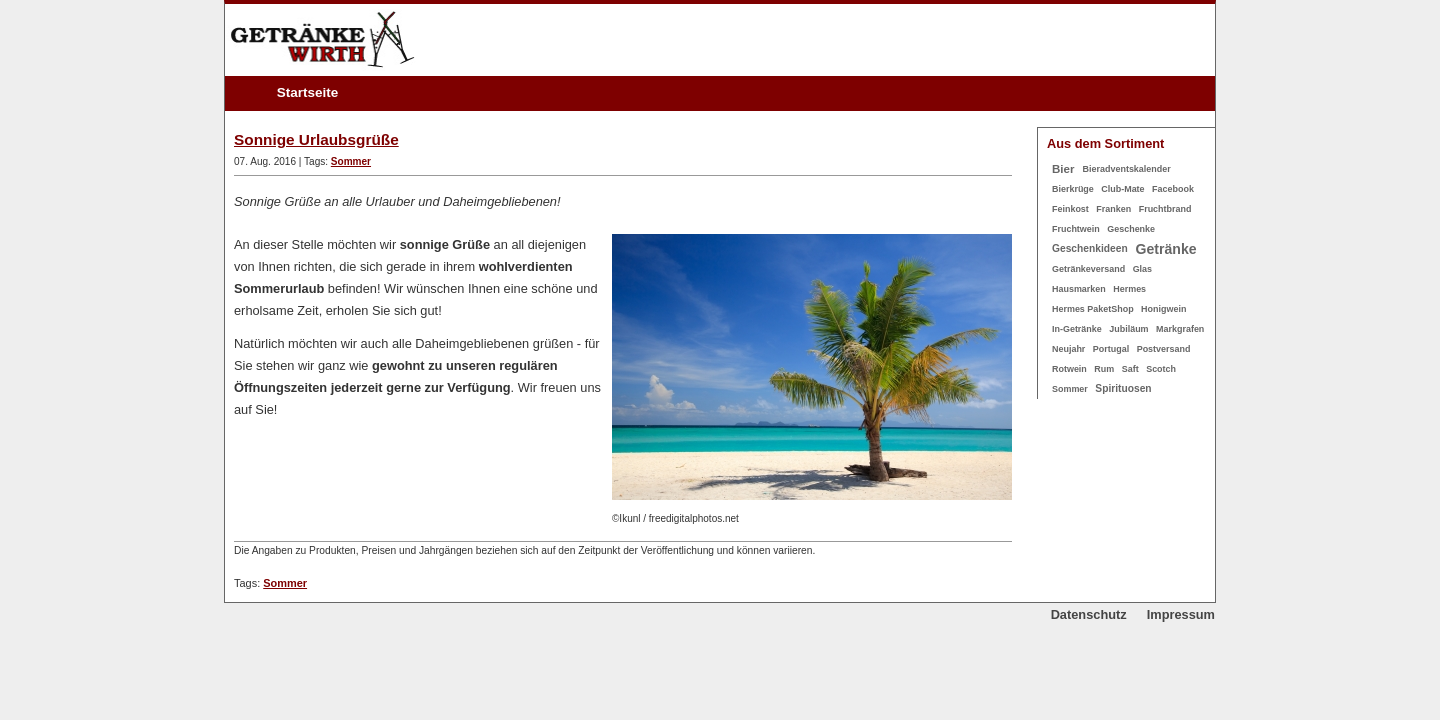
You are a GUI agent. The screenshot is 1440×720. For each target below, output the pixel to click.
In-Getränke (1077, 329)
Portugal (1111, 349)
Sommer (351, 161)
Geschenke (1131, 229)
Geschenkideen (1090, 248)
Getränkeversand (1088, 269)
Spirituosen (1123, 388)
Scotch (1161, 369)
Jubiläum (1128, 329)
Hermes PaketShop (1093, 309)
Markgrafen (1180, 329)
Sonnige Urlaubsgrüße (316, 139)
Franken (1113, 209)
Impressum (1181, 614)
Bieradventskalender (1127, 169)
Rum (1104, 369)
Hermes (1129, 289)
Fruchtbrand (1165, 209)
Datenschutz (1089, 614)
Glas (1142, 269)
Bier (1063, 169)
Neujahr (1068, 349)
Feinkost (1070, 209)
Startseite (308, 92)
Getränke (1166, 249)
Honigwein (1163, 309)
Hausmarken (1079, 289)
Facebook (1173, 189)
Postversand (1164, 349)
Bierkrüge (1073, 189)
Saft (1130, 369)
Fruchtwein (1076, 229)
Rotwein (1069, 369)
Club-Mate (1122, 189)
